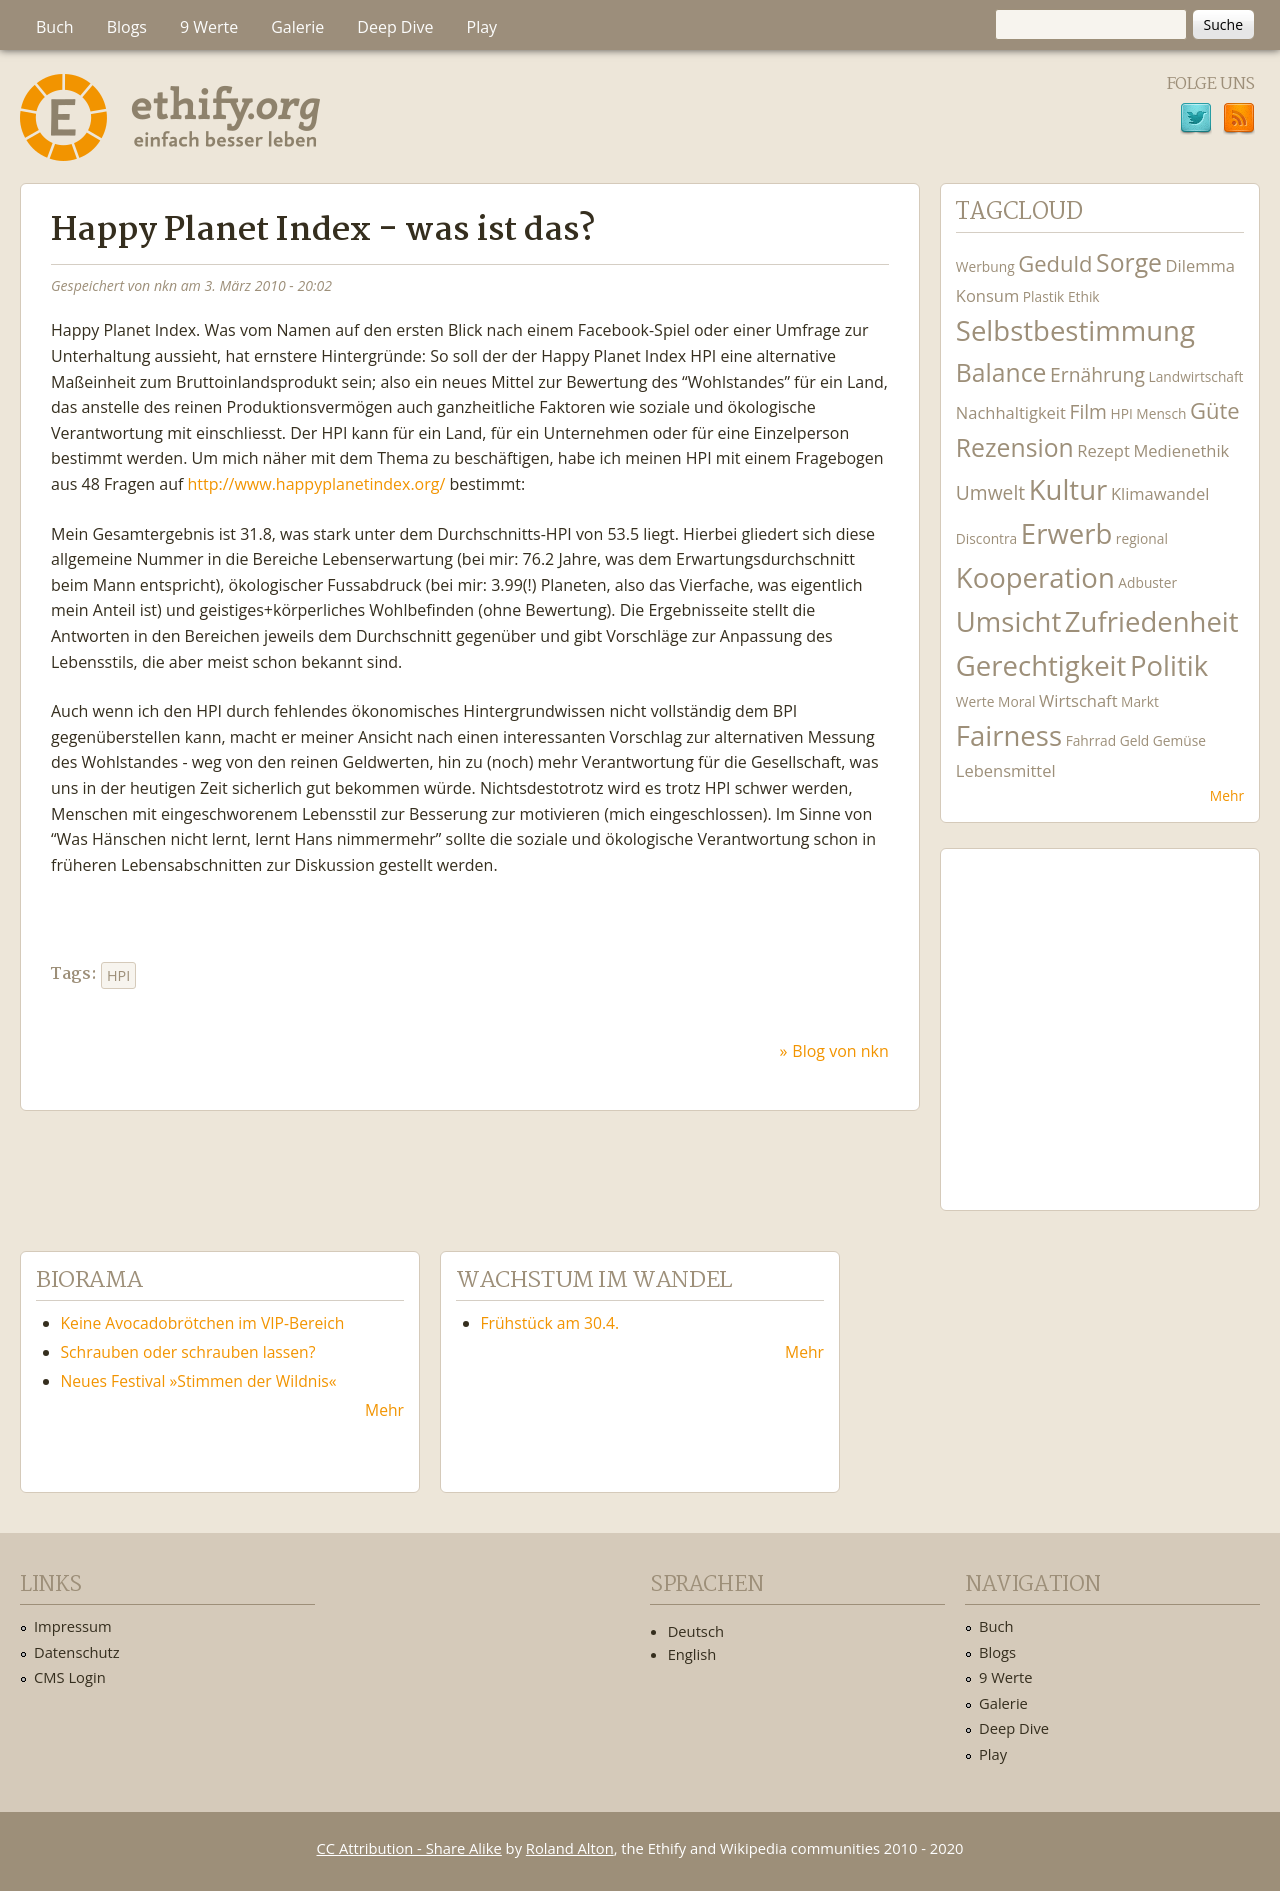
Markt (1140, 701)
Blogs (127, 27)
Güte (1215, 410)
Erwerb (1066, 533)
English (692, 1654)
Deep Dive (395, 27)
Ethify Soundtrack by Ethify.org (1100, 1014)
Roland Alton (570, 1848)
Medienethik (1181, 450)
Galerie (297, 27)
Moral (1016, 701)
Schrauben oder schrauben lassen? (188, 1352)
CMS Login (70, 1677)
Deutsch (696, 1631)
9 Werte (209, 27)
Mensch (1161, 413)
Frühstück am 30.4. (550, 1323)
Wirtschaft (1078, 700)
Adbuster (1147, 582)
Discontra (986, 538)
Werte (975, 701)
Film (1087, 411)
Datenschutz (77, 1652)
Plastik (1044, 296)
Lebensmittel (1006, 770)
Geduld (1055, 263)
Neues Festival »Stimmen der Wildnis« (199, 1381)
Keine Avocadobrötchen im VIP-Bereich (203, 1323)
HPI (118, 975)
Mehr (1227, 795)
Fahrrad (1091, 740)
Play (482, 27)
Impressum (73, 1626)
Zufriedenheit (1152, 621)
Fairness (1009, 735)
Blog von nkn (840, 1051)
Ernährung (1097, 374)
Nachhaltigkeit (1011, 412)
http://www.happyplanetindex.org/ (317, 484)
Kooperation (1035, 577)
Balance (1001, 372)
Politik (1169, 665)
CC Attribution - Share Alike (409, 1848)
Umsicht (1008, 621)
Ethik (1084, 296)
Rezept (1103, 450)
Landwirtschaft (1195, 376)
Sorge (1129, 262)
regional (1142, 538)
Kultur (1068, 489)
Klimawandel (1160, 493)
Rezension (1015, 447)
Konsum (987, 295)
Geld (1135, 740)
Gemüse (1179, 740)
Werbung (985, 266)
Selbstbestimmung (1075, 330)
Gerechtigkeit (1041, 665)
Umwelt (990, 492)
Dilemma (1200, 265)
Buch (55, 27)
